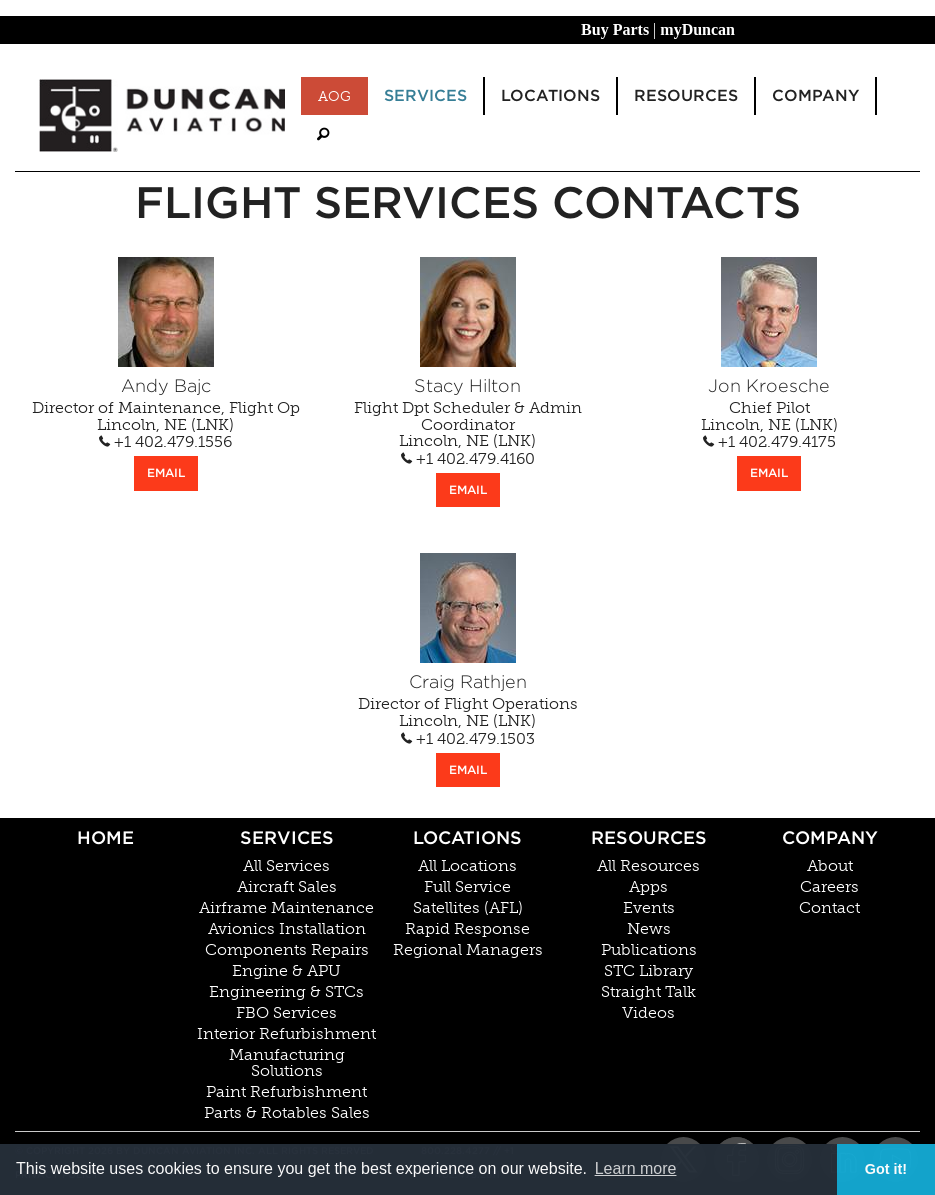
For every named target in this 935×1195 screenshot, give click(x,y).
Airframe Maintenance (286, 908)
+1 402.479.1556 (165, 442)
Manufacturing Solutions (287, 1063)
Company (830, 837)
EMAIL (166, 472)
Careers (829, 887)
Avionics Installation (287, 929)
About (830, 866)
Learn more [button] (636, 1168)
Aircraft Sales (287, 887)
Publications (649, 950)
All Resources (648, 866)
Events (649, 908)
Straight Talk (648, 992)
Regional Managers (468, 950)
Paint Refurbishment (286, 1092)
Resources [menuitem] (686, 95)
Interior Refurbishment (286, 1034)
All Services (286, 866)
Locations (467, 837)
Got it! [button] (886, 1169)
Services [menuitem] (425, 95)
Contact (829, 908)
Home (105, 837)
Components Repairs (287, 950)
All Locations (467, 866)
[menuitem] (323, 134)
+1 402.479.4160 (468, 459)
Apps (648, 887)
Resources (649, 837)
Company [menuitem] (815, 95)
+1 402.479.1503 (468, 739)
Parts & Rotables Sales (287, 1113)
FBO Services (286, 1013)
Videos (648, 1013)
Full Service (467, 887)
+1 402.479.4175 (769, 442)
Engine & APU (286, 971)
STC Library (648, 971)
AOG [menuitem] (334, 96)
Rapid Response (467, 929)
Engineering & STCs (286, 992)
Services (287, 837)
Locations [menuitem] (550, 95)
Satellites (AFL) (468, 908)
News (649, 929)
